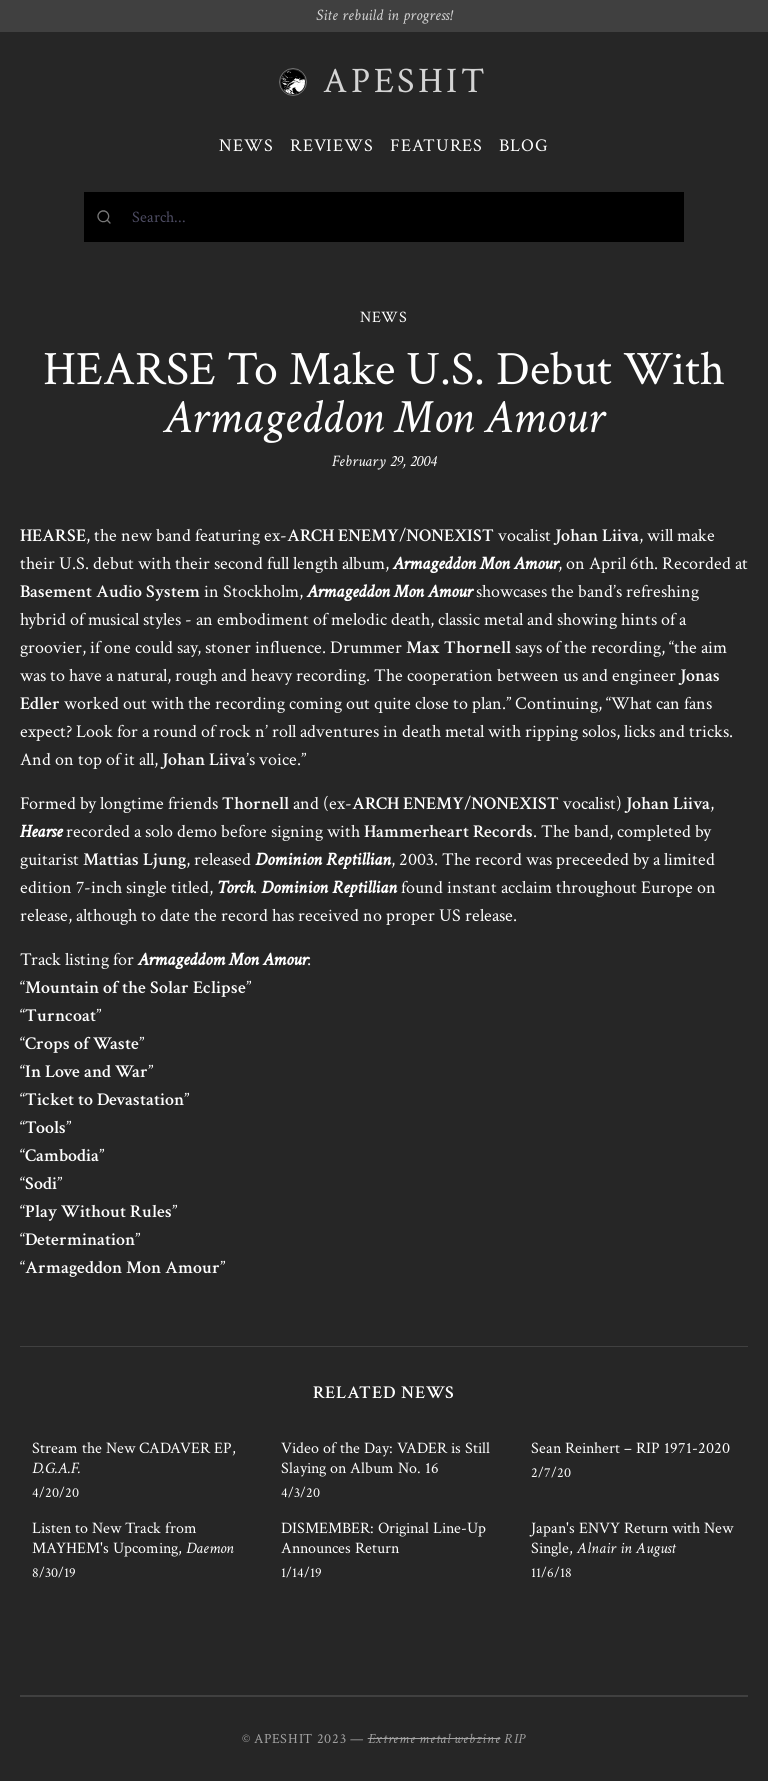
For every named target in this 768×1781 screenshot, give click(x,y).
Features (436, 145)
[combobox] (384, 217)
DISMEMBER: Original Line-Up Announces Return (383, 1538)
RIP (515, 1739)
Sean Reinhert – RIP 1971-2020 (630, 1448)
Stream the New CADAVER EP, (134, 1458)
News (246, 145)
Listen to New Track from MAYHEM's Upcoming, (133, 1538)
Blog (524, 145)
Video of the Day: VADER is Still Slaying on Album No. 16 (385, 1458)
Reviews (332, 145)
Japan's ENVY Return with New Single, (632, 1538)
